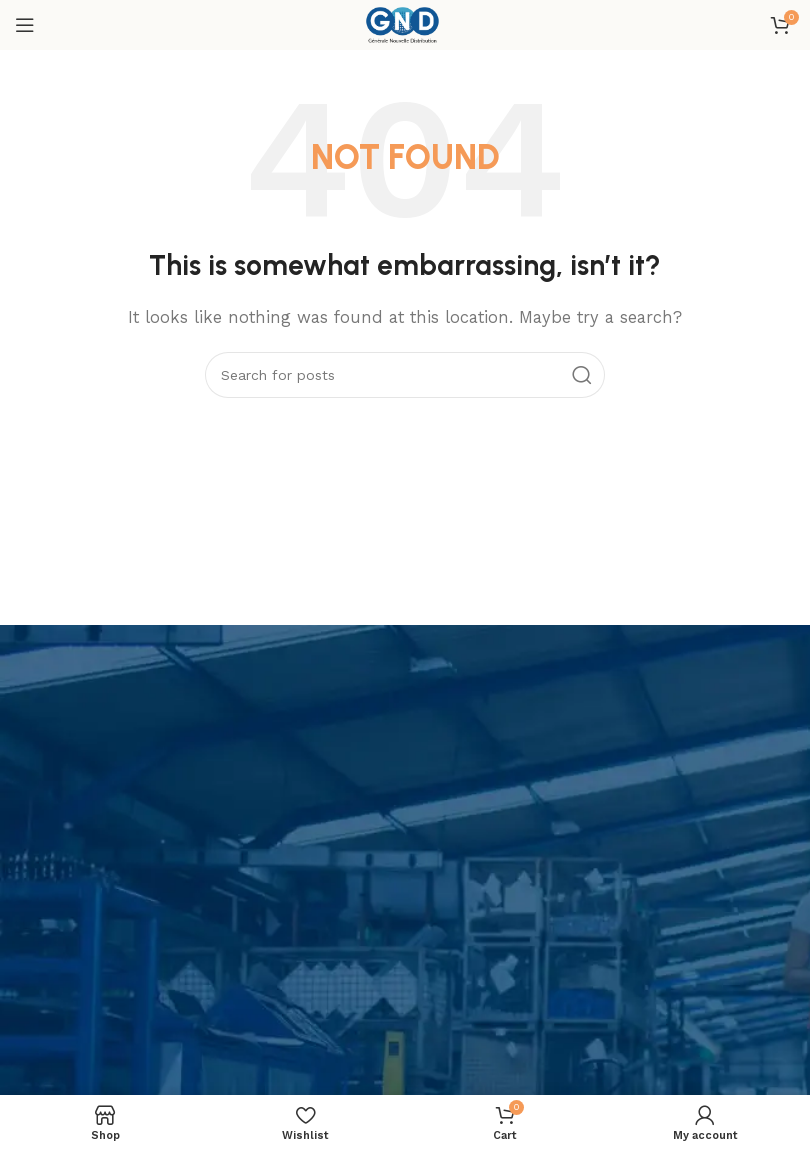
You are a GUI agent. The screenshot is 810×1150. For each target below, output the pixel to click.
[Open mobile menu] (25, 25)
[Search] (405, 375)
